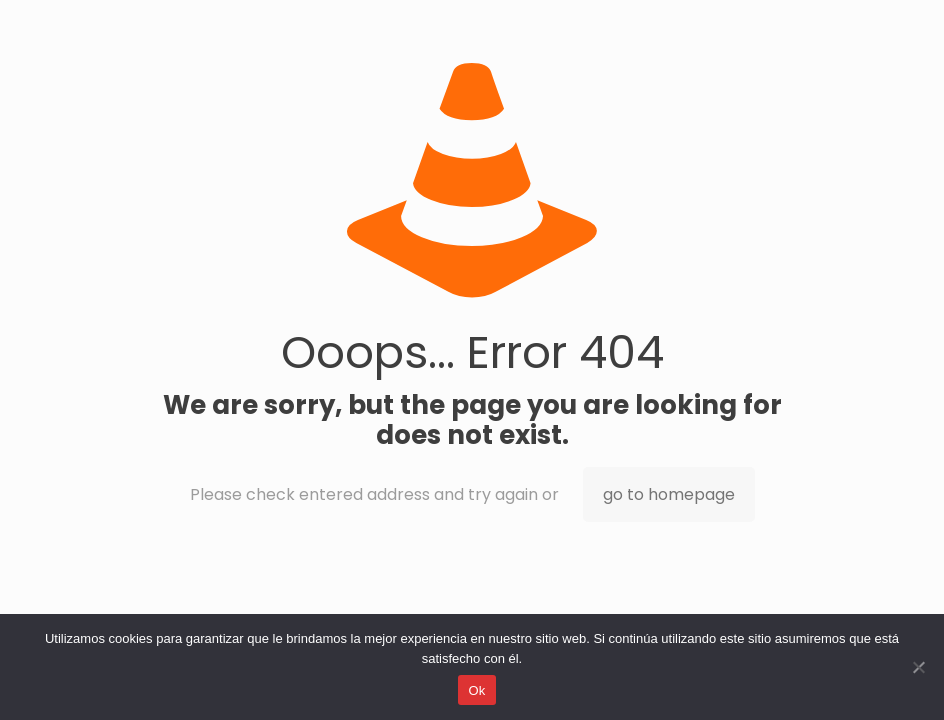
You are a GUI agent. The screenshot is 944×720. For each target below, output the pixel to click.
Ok (476, 690)
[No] (919, 667)
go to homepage (669, 494)
